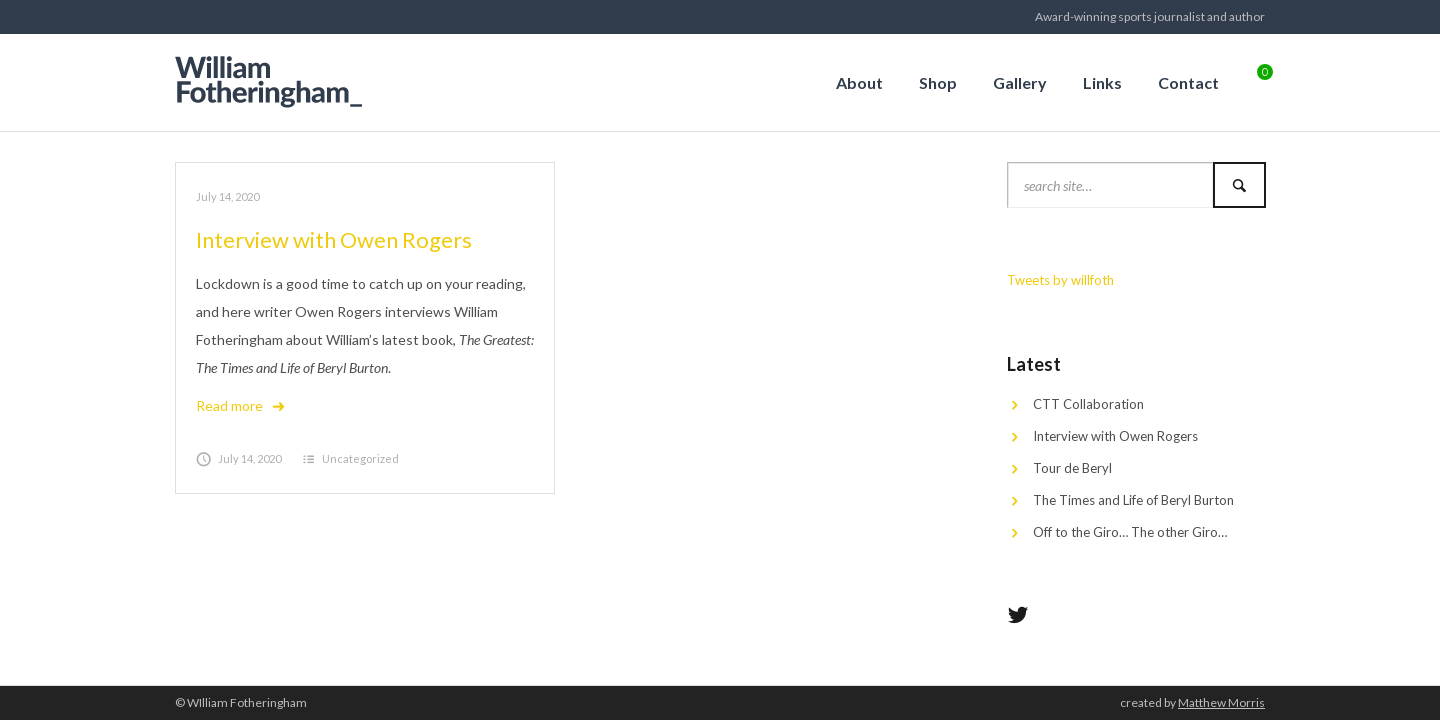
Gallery (1020, 82)
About (859, 82)
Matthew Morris (1221, 702)
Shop (938, 82)
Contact (1188, 82)
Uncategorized (360, 458)
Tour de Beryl (1072, 468)
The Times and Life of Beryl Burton (1133, 500)
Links (1102, 82)
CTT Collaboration (1088, 404)
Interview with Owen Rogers (334, 239)
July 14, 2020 (227, 196)
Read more (241, 405)
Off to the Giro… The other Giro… (1130, 532)
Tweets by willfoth (1060, 280)
